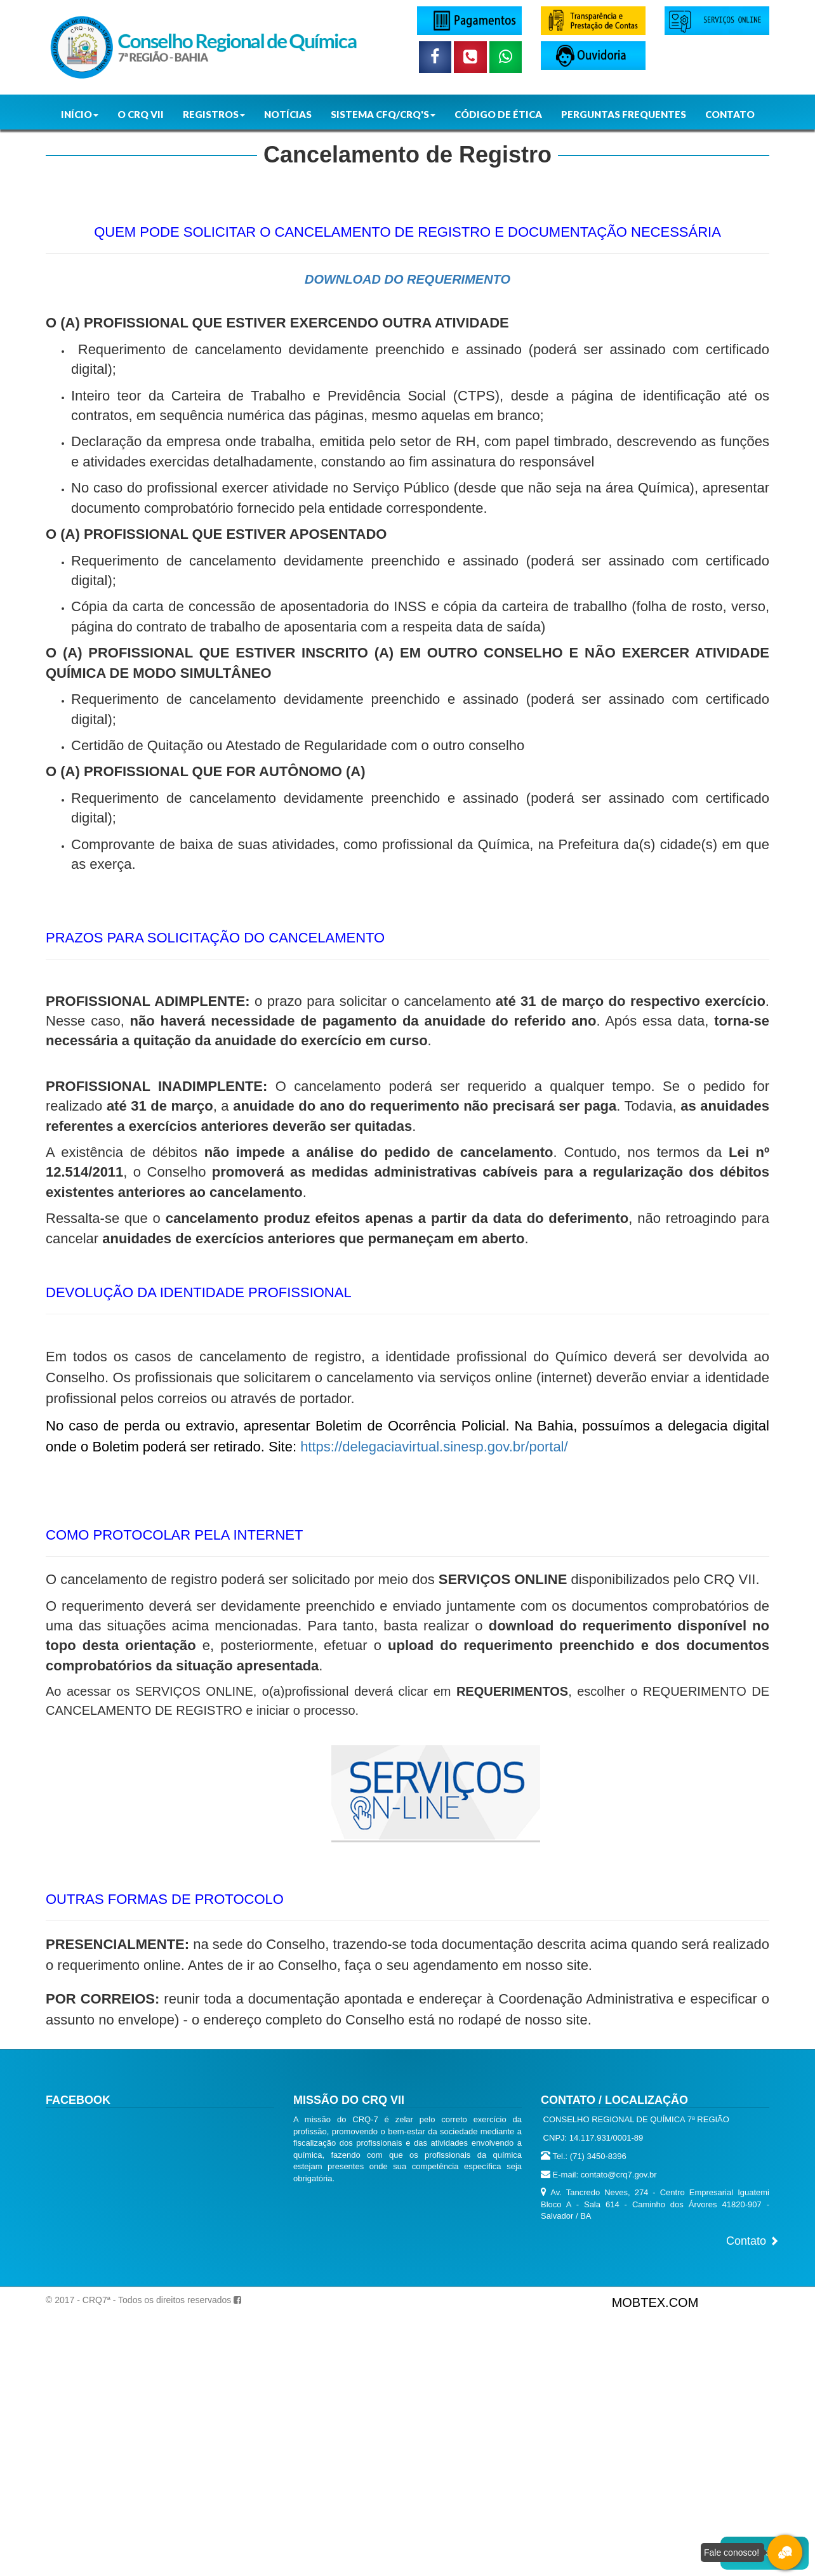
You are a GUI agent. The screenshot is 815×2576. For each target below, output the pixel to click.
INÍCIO (79, 114)
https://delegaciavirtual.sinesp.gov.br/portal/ (434, 1447)
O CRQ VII (140, 114)
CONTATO (730, 114)
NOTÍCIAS (288, 114)
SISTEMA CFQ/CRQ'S (383, 114)
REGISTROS (214, 114)
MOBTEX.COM (655, 2302)
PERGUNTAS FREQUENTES (623, 114)
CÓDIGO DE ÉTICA (498, 114)
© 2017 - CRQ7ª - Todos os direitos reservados (138, 2300)
